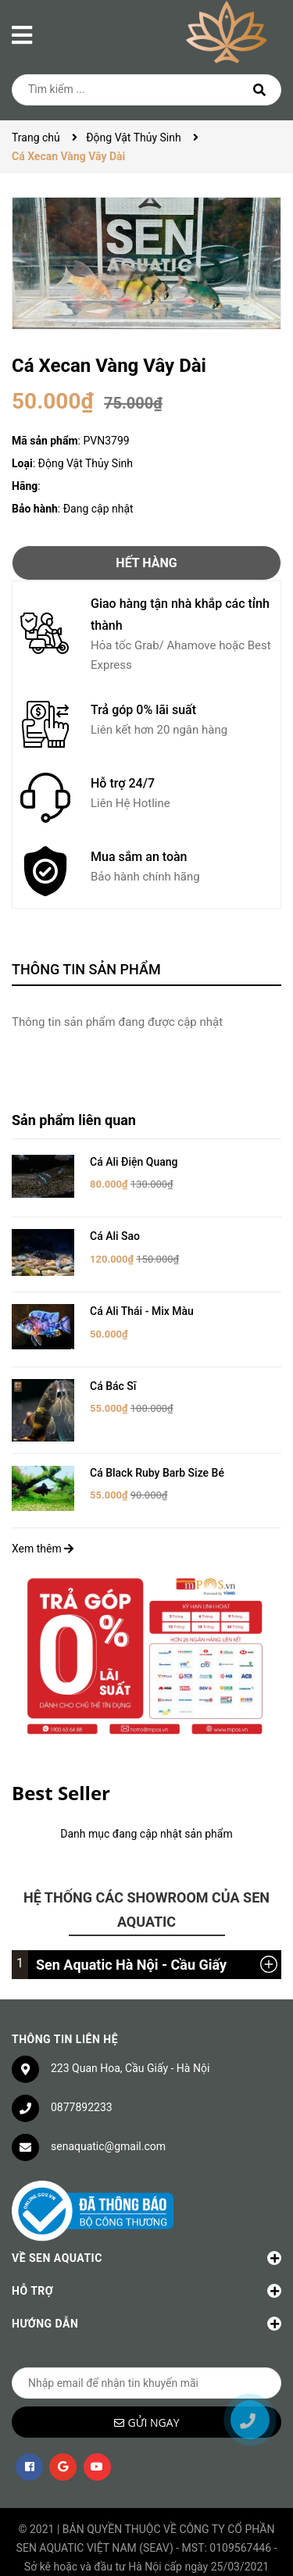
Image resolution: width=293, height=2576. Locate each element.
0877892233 (82, 2094)
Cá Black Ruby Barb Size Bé (157, 1460)
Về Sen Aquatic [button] (146, 2246)
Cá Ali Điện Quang (133, 1162)
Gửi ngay (154, 2410)
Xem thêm (42, 1537)
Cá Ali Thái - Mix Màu (142, 1311)
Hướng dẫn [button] (146, 2312)
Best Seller (61, 1780)
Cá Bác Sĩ (113, 1386)
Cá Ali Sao (115, 1236)
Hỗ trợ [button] (146, 2279)
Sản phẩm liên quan (74, 1120)
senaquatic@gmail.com (108, 2134)
